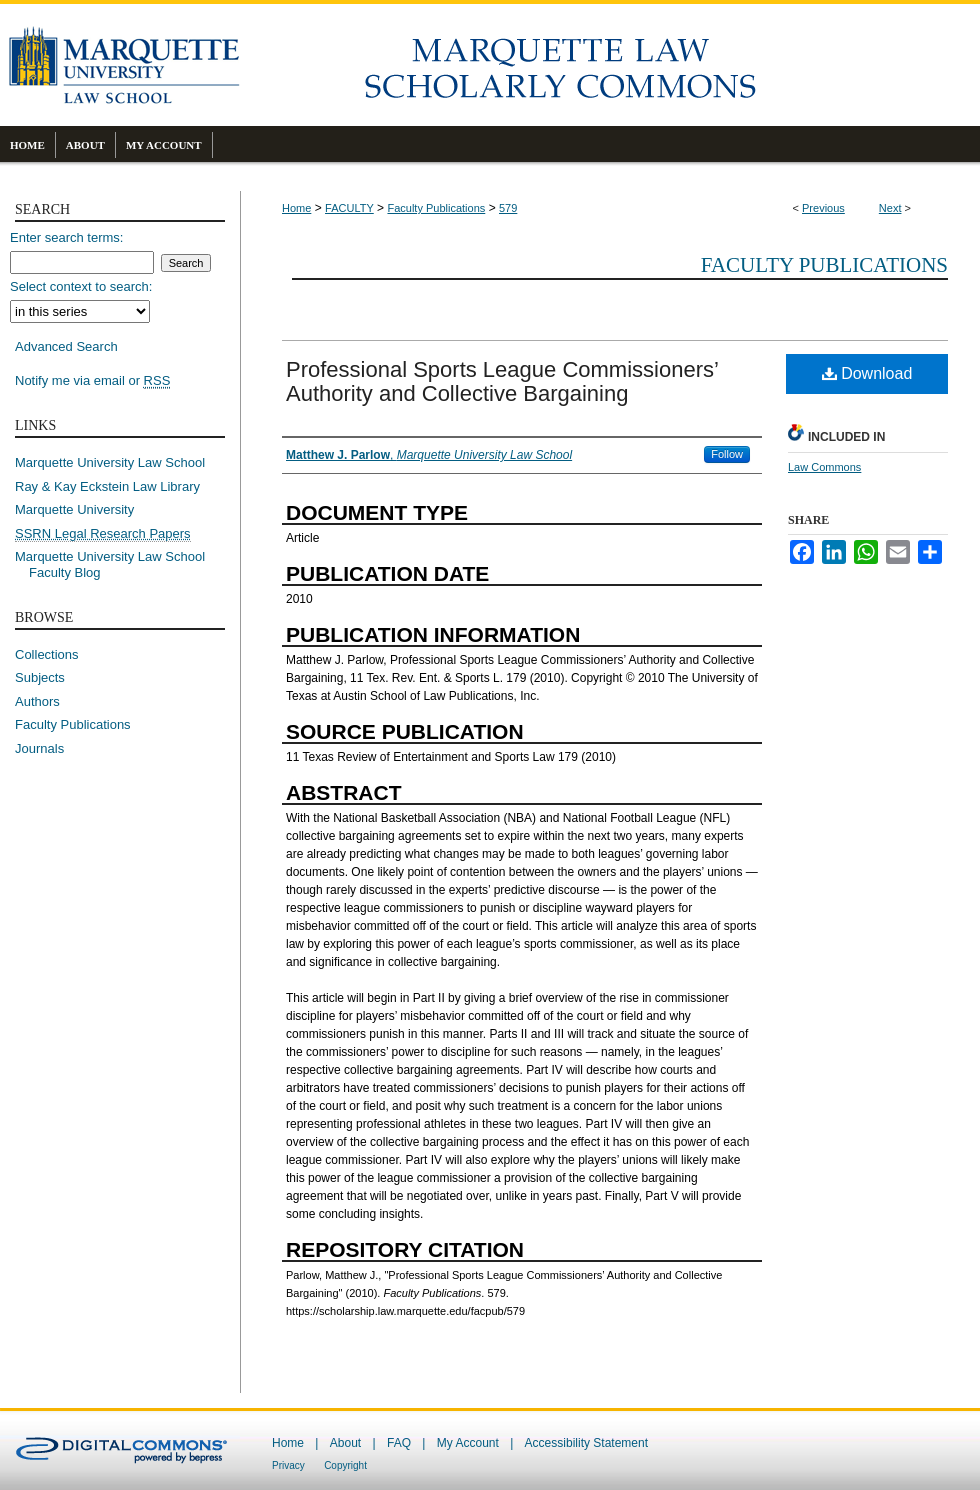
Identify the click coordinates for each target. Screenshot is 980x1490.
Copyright (345, 1465)
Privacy (288, 1465)
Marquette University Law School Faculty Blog (117, 564)
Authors (37, 701)
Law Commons (824, 467)
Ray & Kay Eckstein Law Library (107, 486)
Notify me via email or (92, 381)
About (345, 1443)
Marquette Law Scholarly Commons (610, 65)
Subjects (40, 677)
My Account (468, 1443)
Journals (39, 748)
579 (508, 208)
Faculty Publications (436, 208)
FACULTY (349, 208)
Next (890, 208)
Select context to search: (81, 286)
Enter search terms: (66, 237)
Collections (47, 654)
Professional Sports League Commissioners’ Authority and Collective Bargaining (502, 381)
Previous (823, 208)
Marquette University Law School (110, 462)
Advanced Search (66, 346)
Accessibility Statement (586, 1443)
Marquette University (74, 509)
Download (867, 373)
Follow (727, 454)
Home (296, 208)
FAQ (399, 1443)
